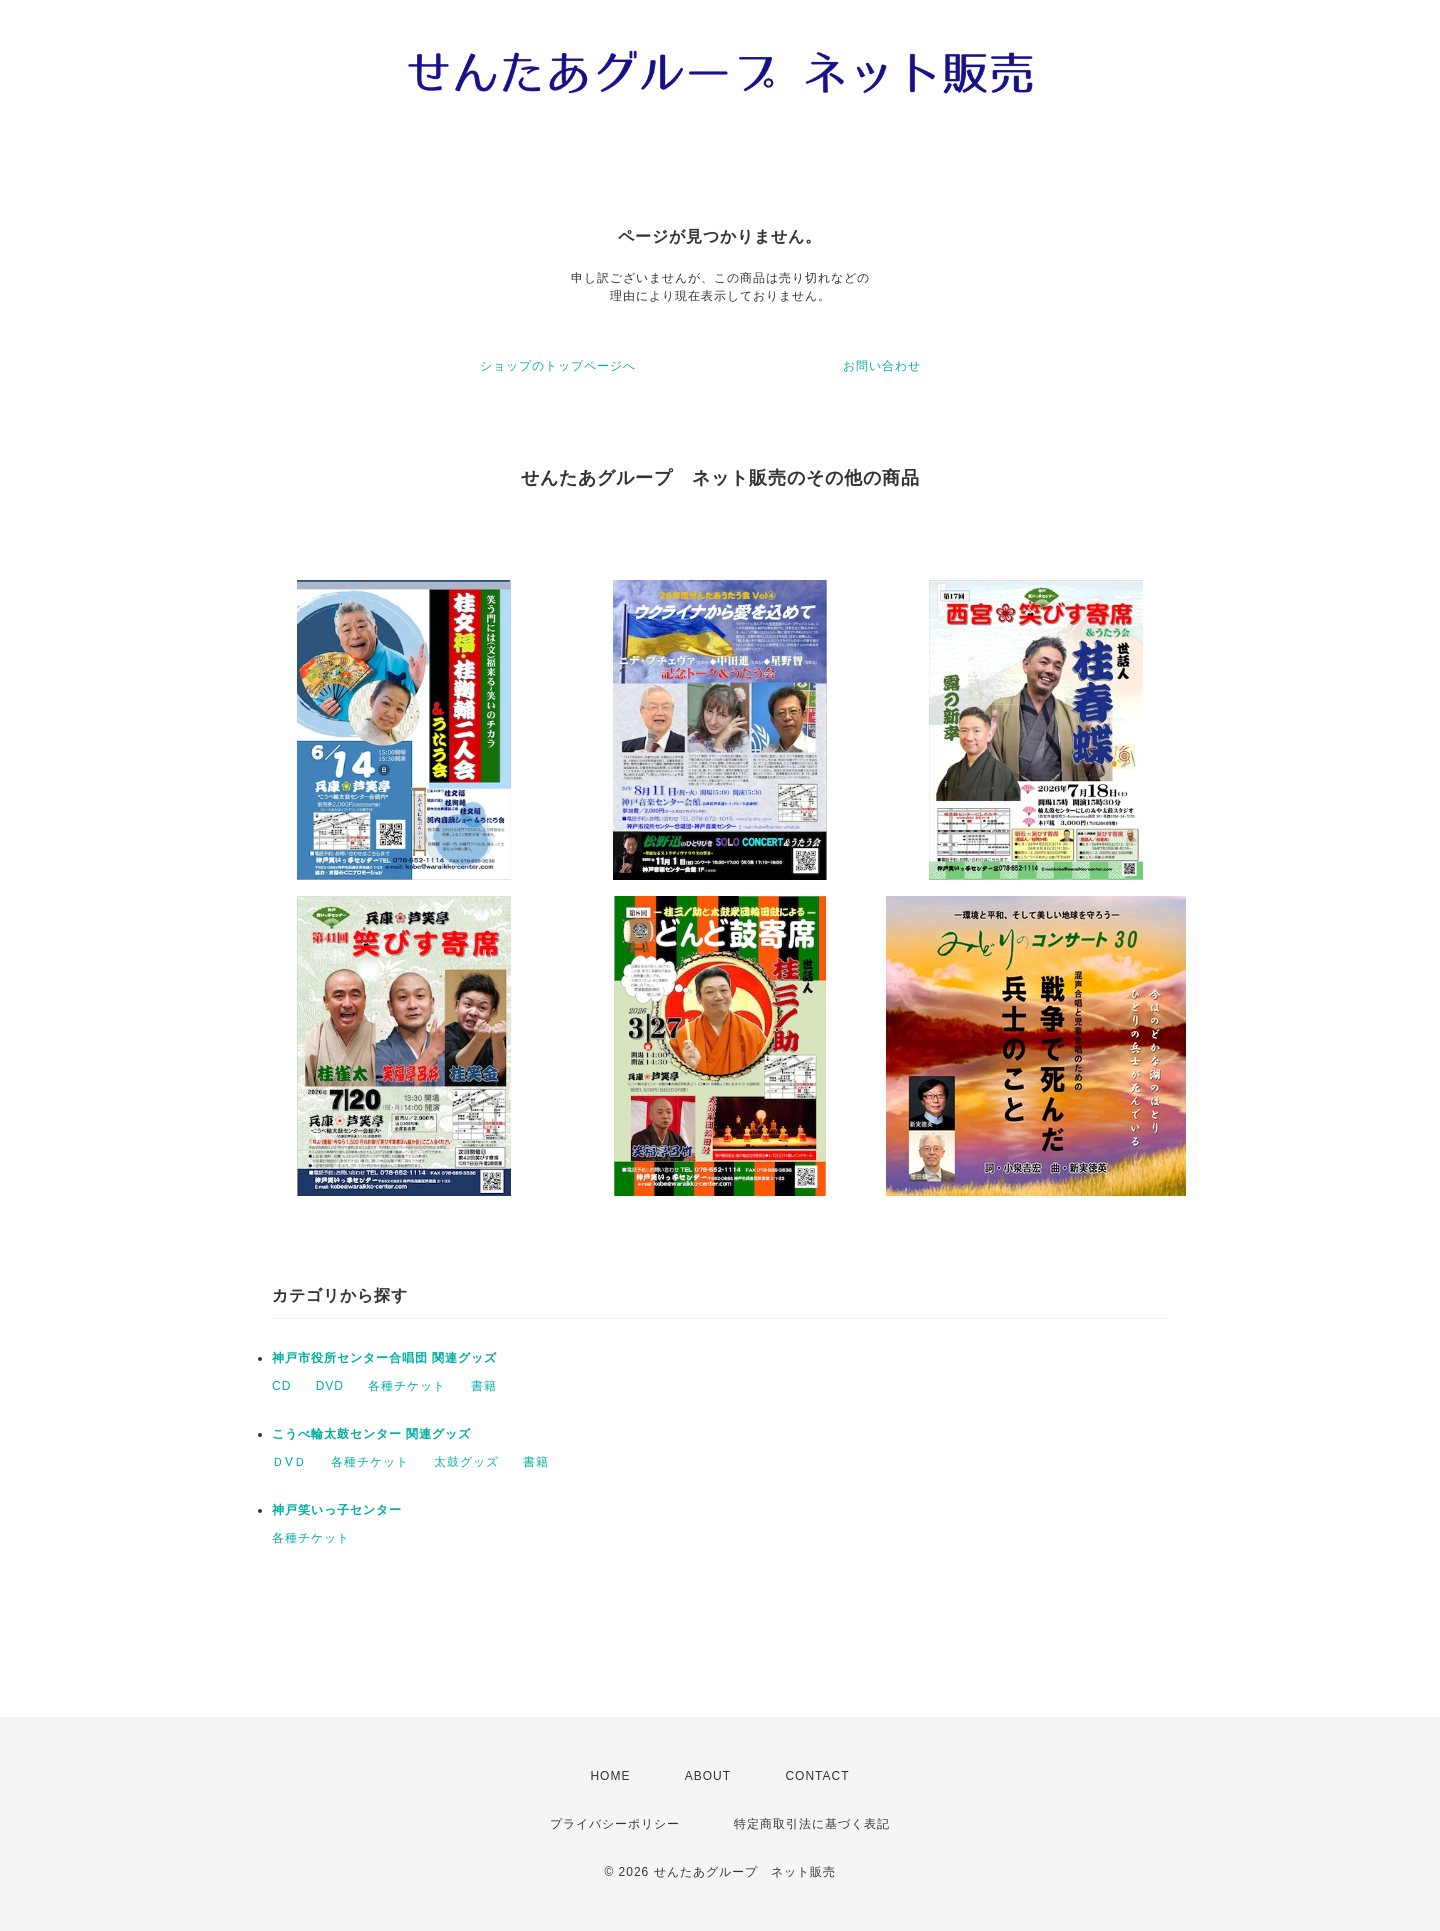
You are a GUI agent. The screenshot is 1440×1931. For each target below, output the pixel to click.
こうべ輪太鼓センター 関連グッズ (371, 1434)
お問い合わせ (882, 366)
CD (281, 1386)
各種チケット (407, 1386)
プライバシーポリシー (615, 1824)
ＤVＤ (289, 1462)
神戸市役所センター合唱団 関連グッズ (384, 1358)
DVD (330, 1386)
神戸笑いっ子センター (337, 1510)
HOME (610, 1776)
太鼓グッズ (466, 1462)
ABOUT (708, 1776)
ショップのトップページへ (558, 366)
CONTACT (817, 1776)
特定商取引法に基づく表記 (812, 1824)
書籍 (484, 1386)
